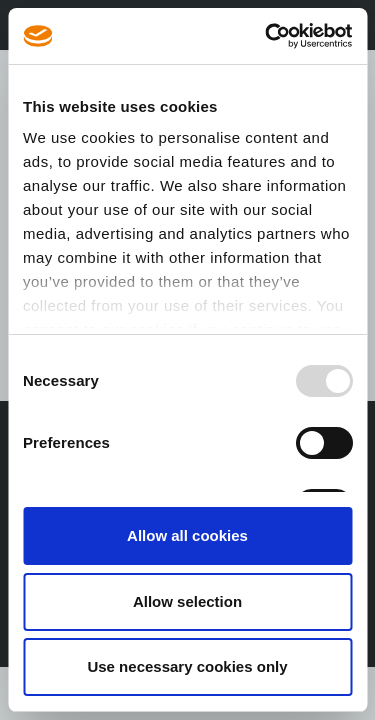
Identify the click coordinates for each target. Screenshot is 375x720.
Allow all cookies (187, 535)
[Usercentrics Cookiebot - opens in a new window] (267, 36)
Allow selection (187, 601)
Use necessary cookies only (187, 666)
